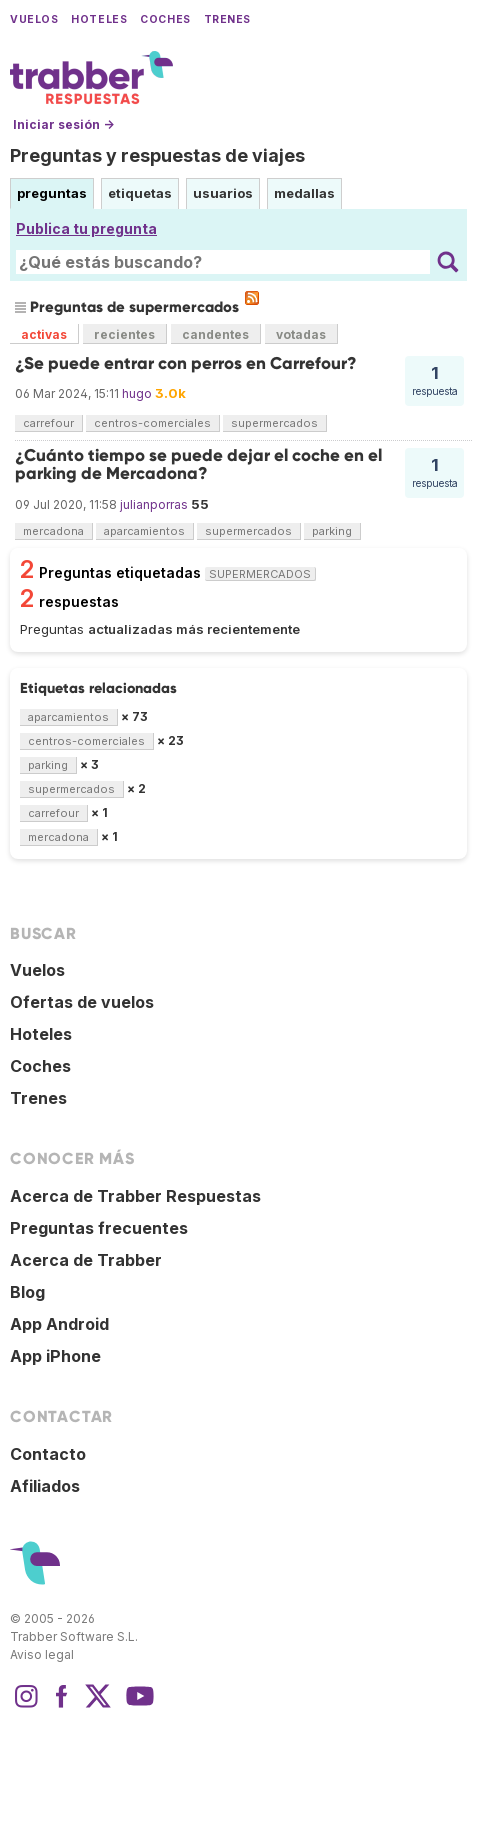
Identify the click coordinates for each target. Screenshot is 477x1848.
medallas (304, 193)
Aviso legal (42, 1654)
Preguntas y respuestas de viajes (157, 155)
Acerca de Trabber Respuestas (135, 1196)
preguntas (52, 193)
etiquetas (140, 193)
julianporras (154, 504)
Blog (27, 1292)
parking (332, 531)
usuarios (223, 193)
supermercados (274, 423)
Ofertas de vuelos (82, 1002)
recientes (124, 334)
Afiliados (45, 1486)
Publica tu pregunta (86, 228)
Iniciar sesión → (63, 124)
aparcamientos (144, 531)
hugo (137, 393)
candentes (215, 334)
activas (44, 334)
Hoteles (99, 19)
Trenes (227, 19)
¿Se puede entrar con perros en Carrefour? (186, 363)
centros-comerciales (152, 423)
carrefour (48, 423)
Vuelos (34, 19)
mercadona (53, 531)
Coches (165, 19)
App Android (59, 1324)
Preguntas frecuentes (99, 1228)
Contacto (48, 1454)
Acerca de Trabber (86, 1260)
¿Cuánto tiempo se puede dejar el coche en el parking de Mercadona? (198, 464)
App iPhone (55, 1356)
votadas (301, 334)
